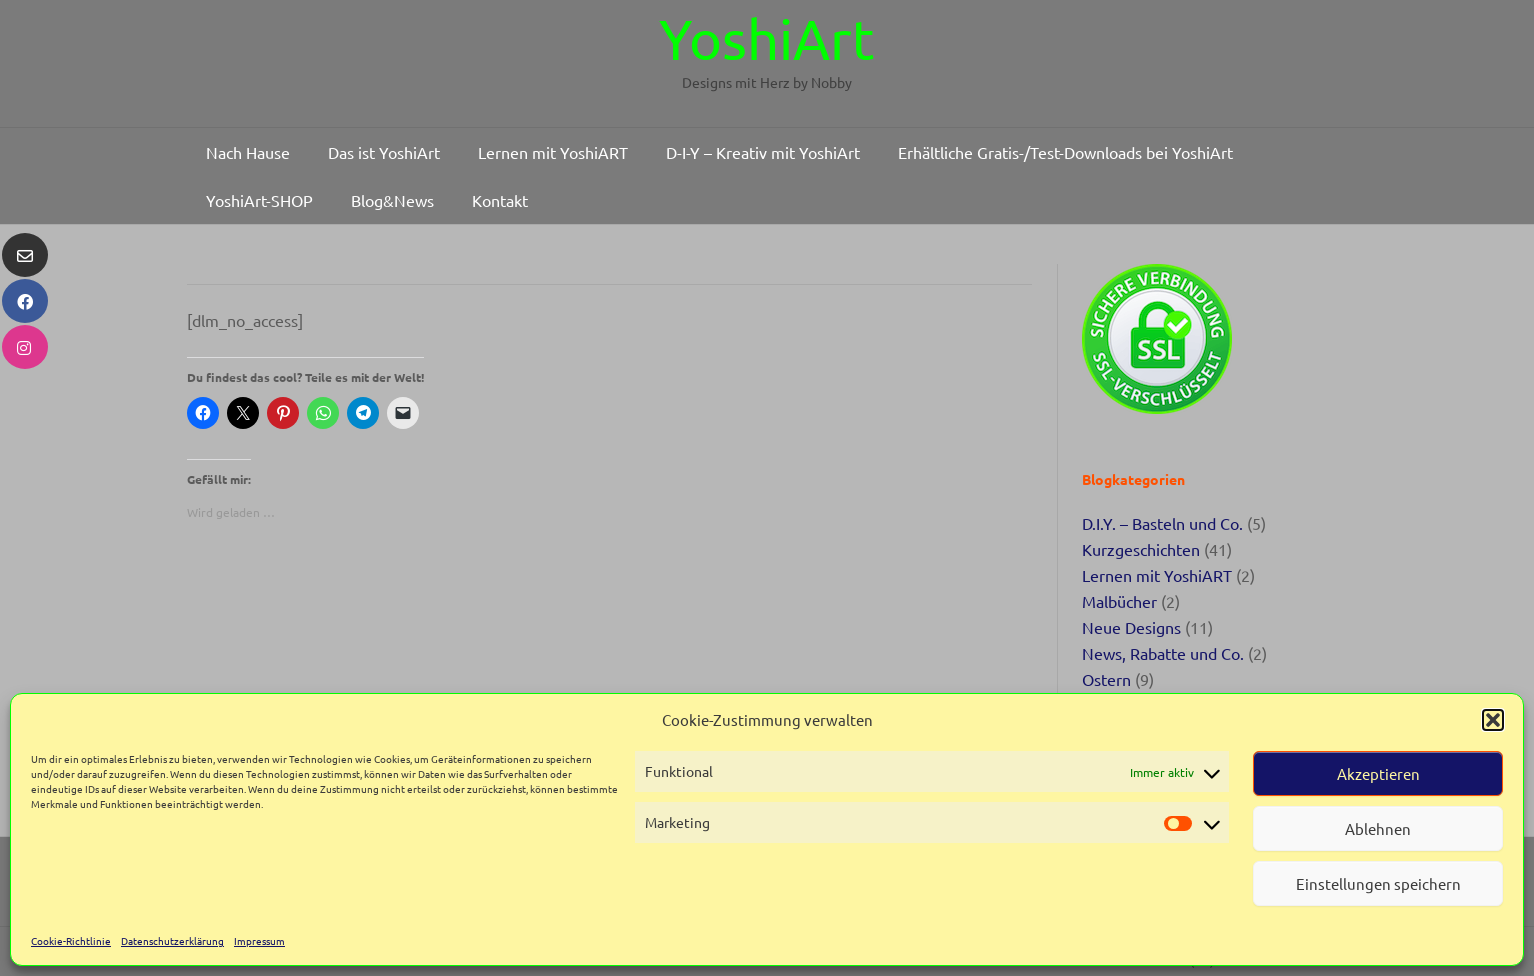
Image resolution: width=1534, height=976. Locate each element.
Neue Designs (1131, 627)
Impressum (259, 940)
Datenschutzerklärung (172, 940)
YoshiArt (767, 38)
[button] (1493, 720)
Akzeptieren (1378, 773)
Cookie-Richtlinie (71, 940)
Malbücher (1119, 601)
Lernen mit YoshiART (1157, 575)
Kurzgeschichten (1141, 549)
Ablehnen (1378, 828)
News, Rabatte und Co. (1163, 653)
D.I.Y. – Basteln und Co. (1162, 523)
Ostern (1106, 679)
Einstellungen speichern (1378, 883)
